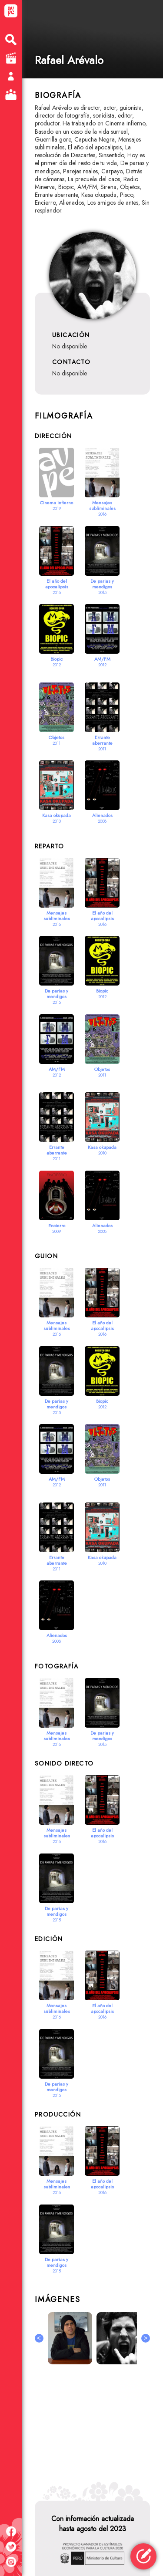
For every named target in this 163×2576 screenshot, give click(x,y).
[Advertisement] (92, 2428)
